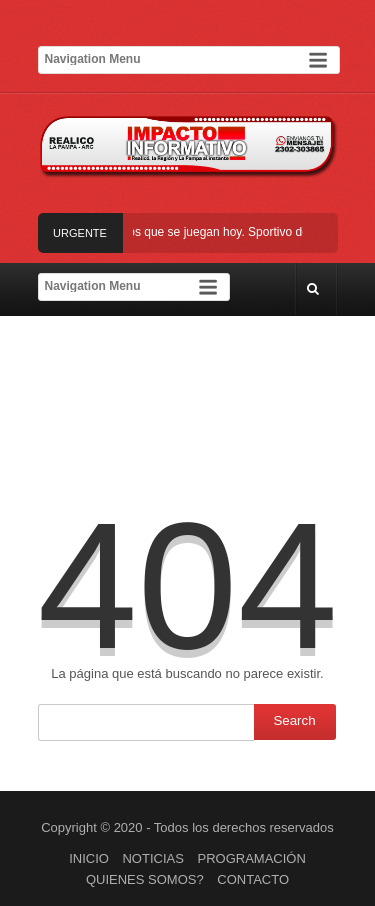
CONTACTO (253, 879)
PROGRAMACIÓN (252, 858)
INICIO (89, 858)
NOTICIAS (152, 858)
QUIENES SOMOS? (145, 879)
